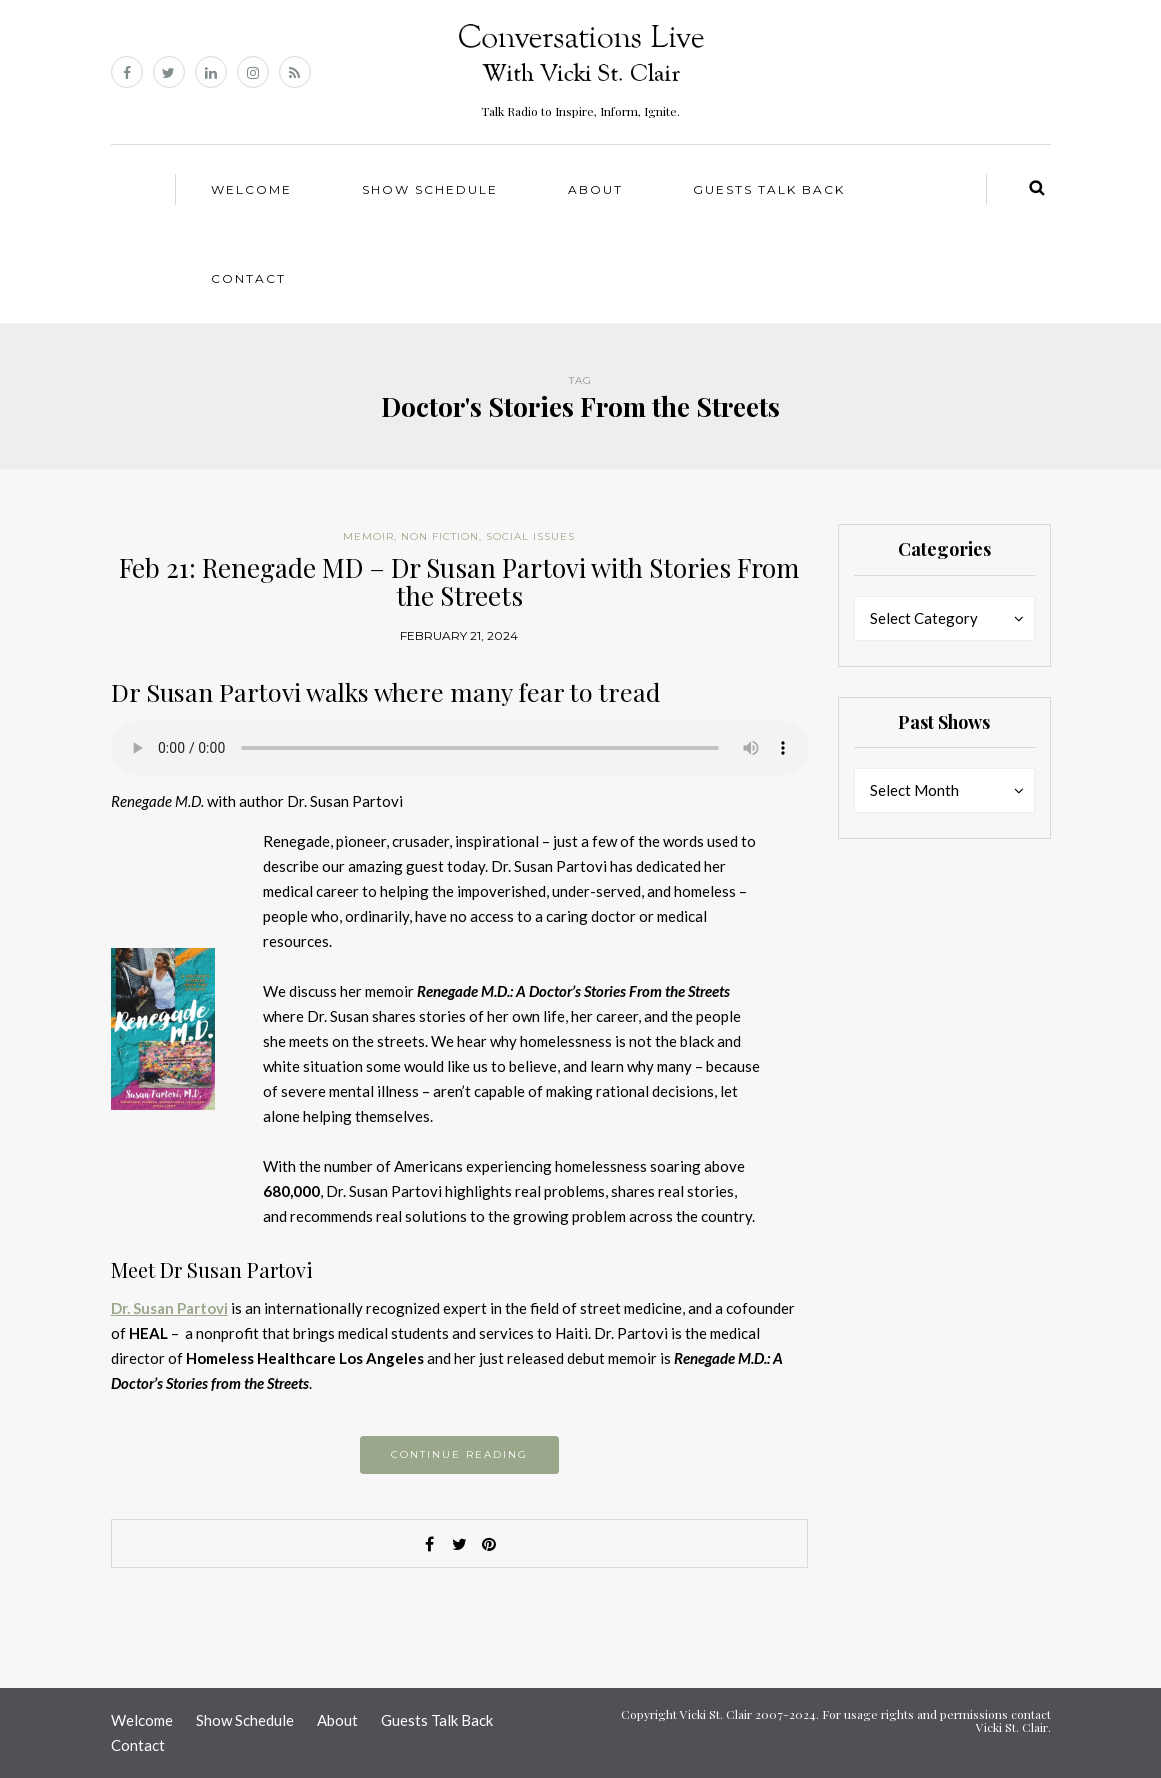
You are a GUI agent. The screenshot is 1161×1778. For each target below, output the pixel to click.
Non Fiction (440, 536)
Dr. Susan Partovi (169, 1308)
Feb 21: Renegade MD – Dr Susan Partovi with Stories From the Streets (459, 582)
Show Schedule (430, 189)
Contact (248, 278)
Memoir (368, 536)
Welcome (251, 189)
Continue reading (459, 1454)
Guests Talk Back (769, 189)
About (595, 189)
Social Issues (530, 536)
